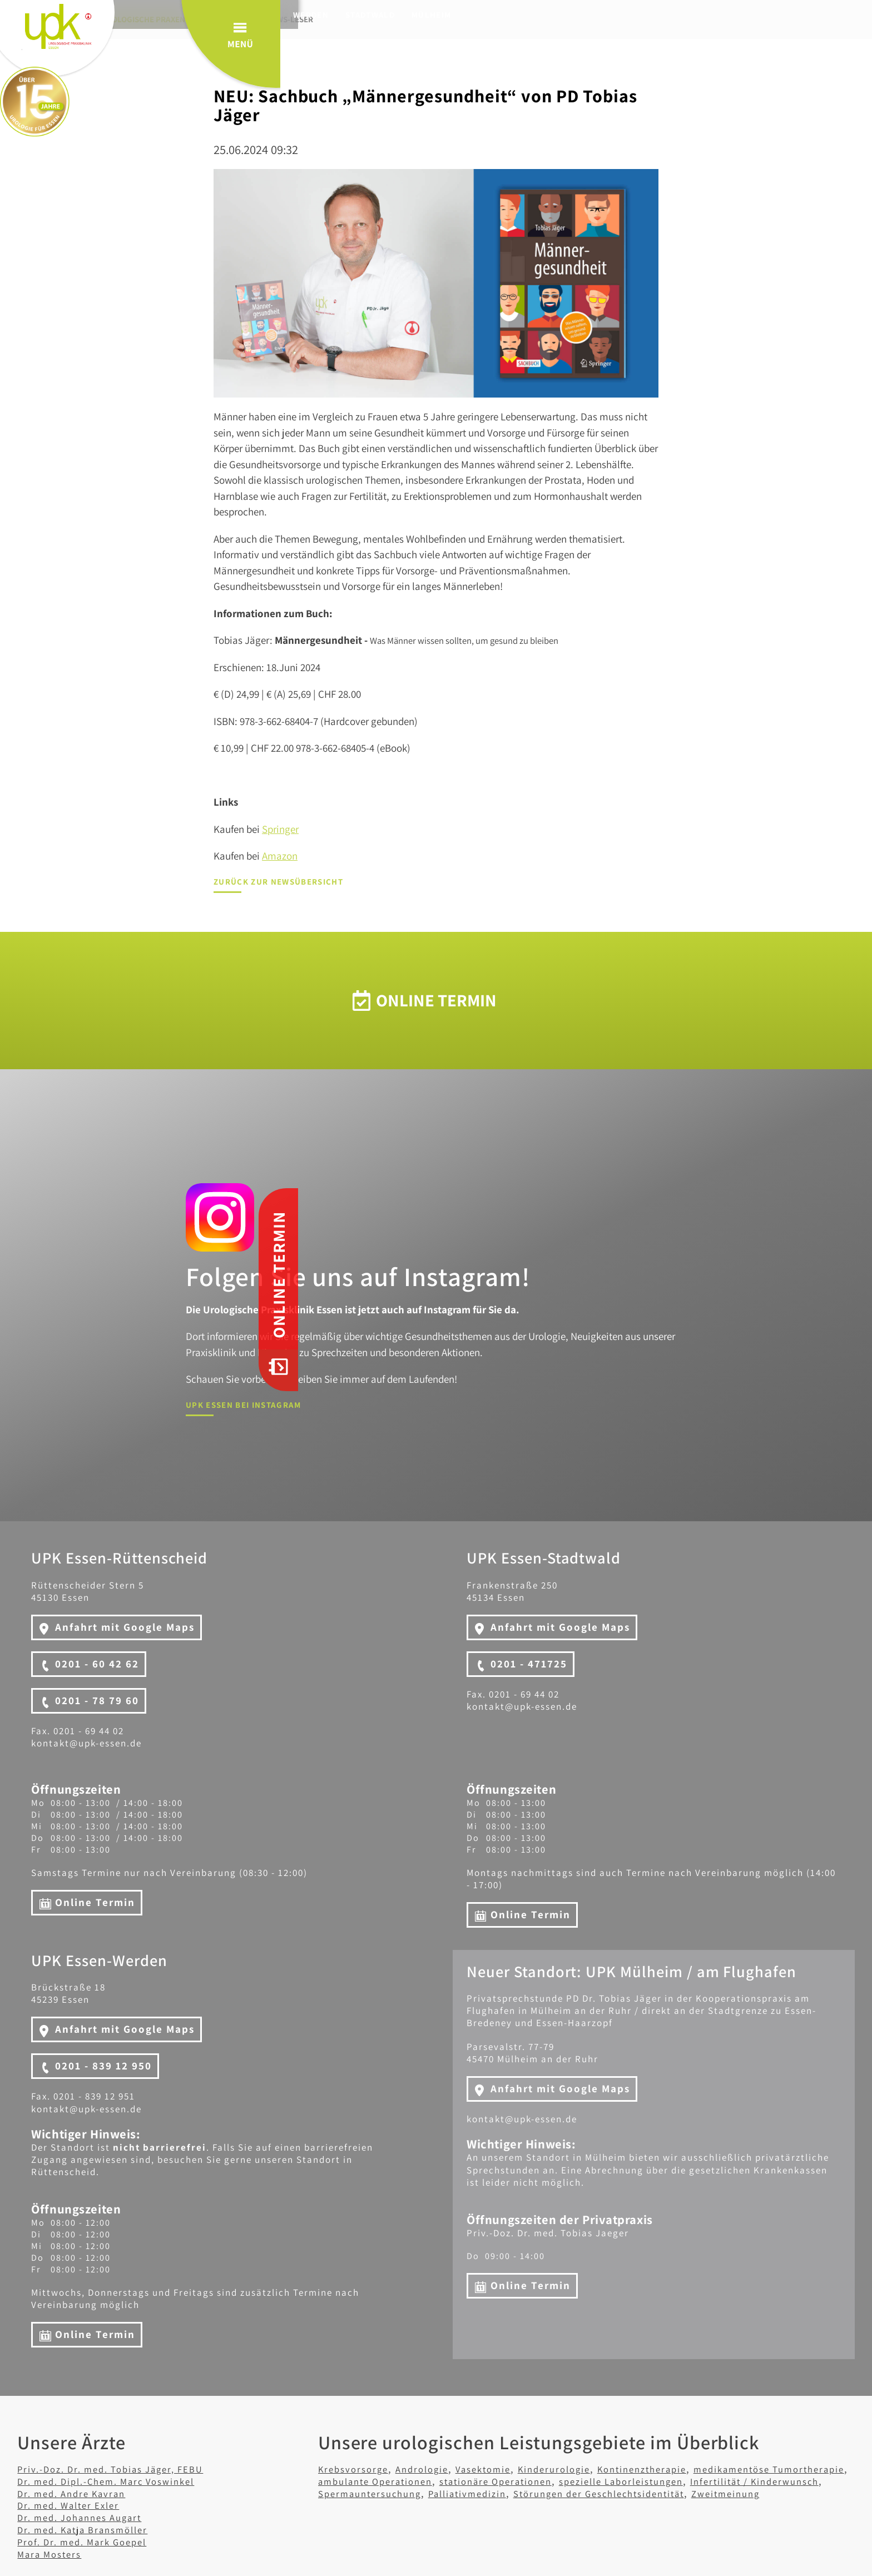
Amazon (280, 855)
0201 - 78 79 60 (97, 1700)
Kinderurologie (577, 2468)
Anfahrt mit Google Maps (125, 1627)
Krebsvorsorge (356, 2468)
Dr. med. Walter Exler (74, 2505)
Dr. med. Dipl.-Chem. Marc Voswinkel (117, 2480)
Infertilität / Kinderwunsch (390, 2492)
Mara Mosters (53, 2553)
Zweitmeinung (476, 2505)
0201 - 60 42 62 (97, 1663)
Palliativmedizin (634, 2492)
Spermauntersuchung (526, 2492)
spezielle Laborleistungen (741, 2480)
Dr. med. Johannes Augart (86, 2517)
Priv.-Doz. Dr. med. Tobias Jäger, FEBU (121, 2468)
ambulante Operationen (468, 2480)
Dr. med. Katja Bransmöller (90, 2529)
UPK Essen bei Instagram (243, 1404)
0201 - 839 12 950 (103, 2065)
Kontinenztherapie (674, 2468)
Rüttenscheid (267, 14)
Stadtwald (394, 14)
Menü (810, 55)
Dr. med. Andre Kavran (77, 2492)
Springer (280, 829)
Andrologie (431, 2468)
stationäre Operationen (602, 2480)
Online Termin (95, 1901)
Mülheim (455, 14)
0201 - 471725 (528, 1663)
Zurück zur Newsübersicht (278, 881)
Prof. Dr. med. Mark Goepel (89, 2541)
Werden (335, 14)
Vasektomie (499, 2468)
